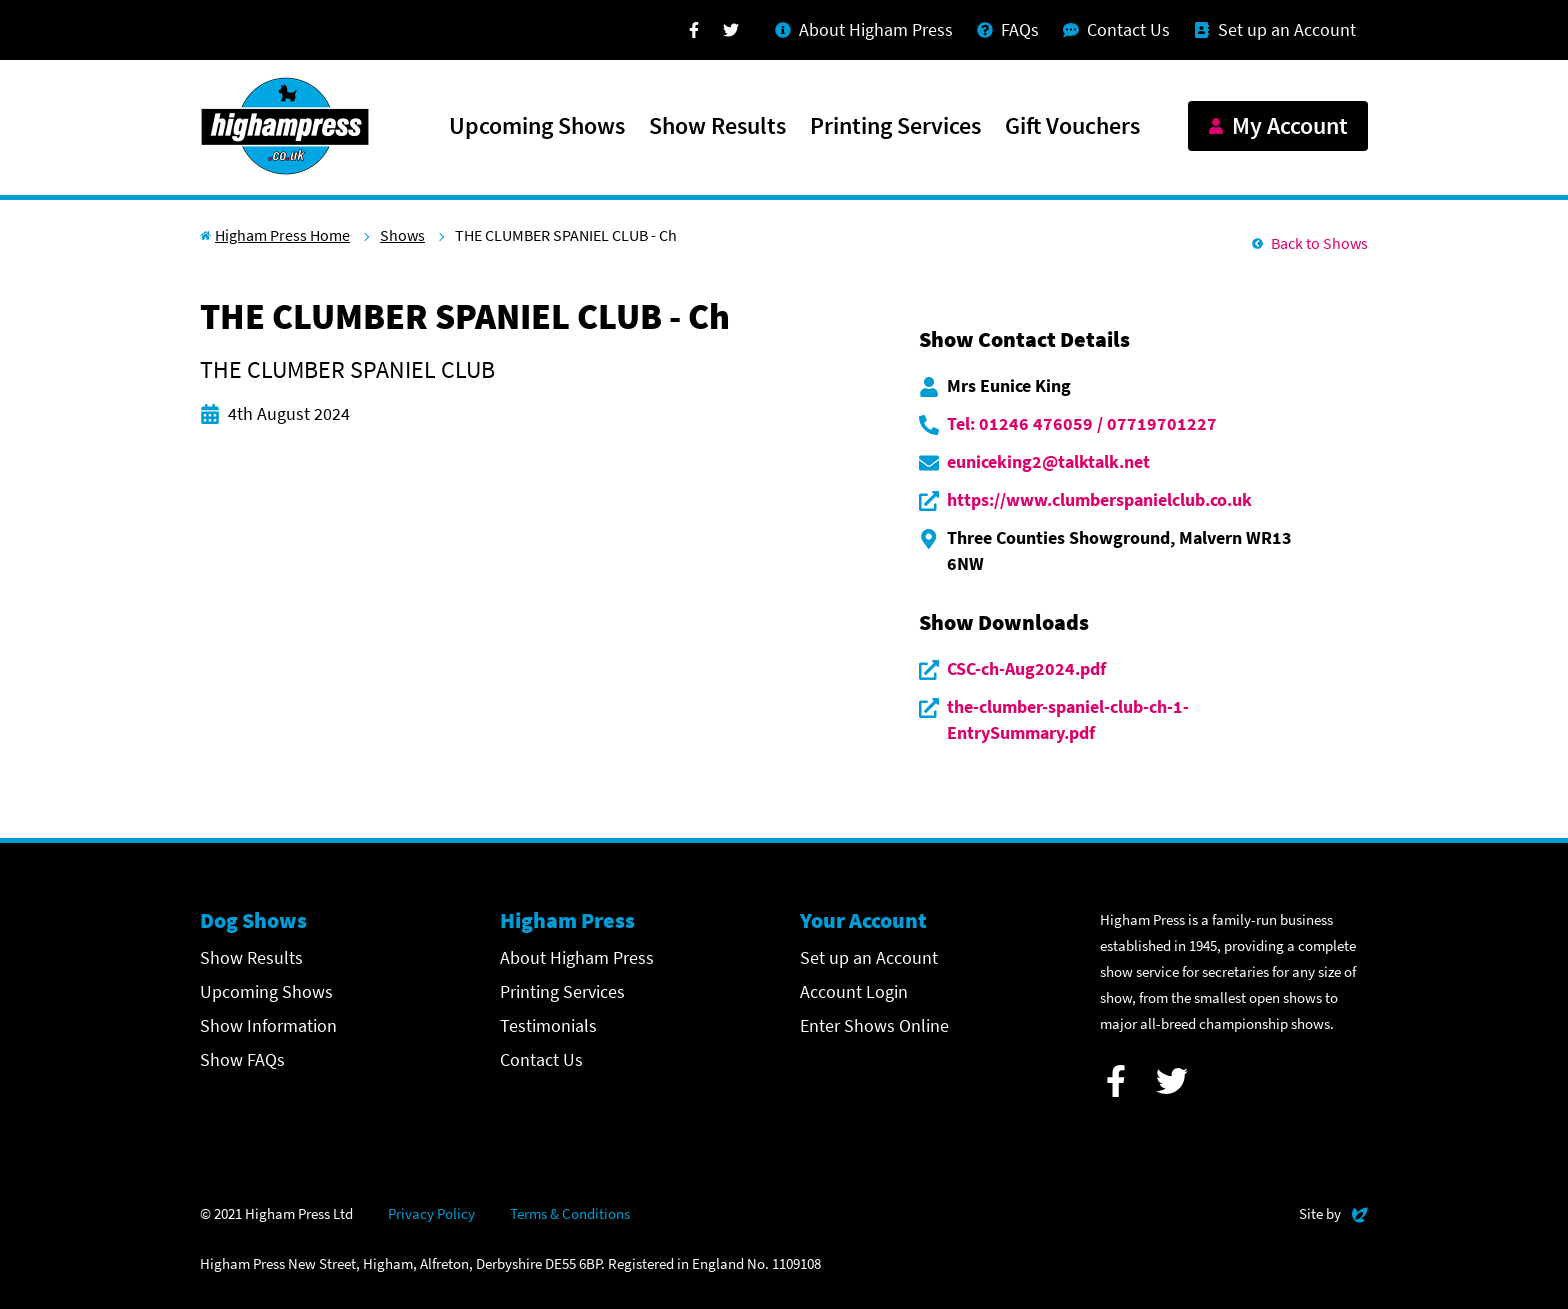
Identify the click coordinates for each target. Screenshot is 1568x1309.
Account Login (854, 991)
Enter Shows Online (874, 1025)
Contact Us (541, 1059)
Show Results (717, 127)
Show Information (268, 1025)
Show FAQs (242, 1059)
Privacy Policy (431, 1213)
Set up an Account (869, 957)
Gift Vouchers (1072, 127)
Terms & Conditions (570, 1213)
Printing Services (895, 127)
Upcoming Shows (537, 127)
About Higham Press (577, 957)
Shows (402, 235)
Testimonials (548, 1025)
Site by (1333, 1211)
